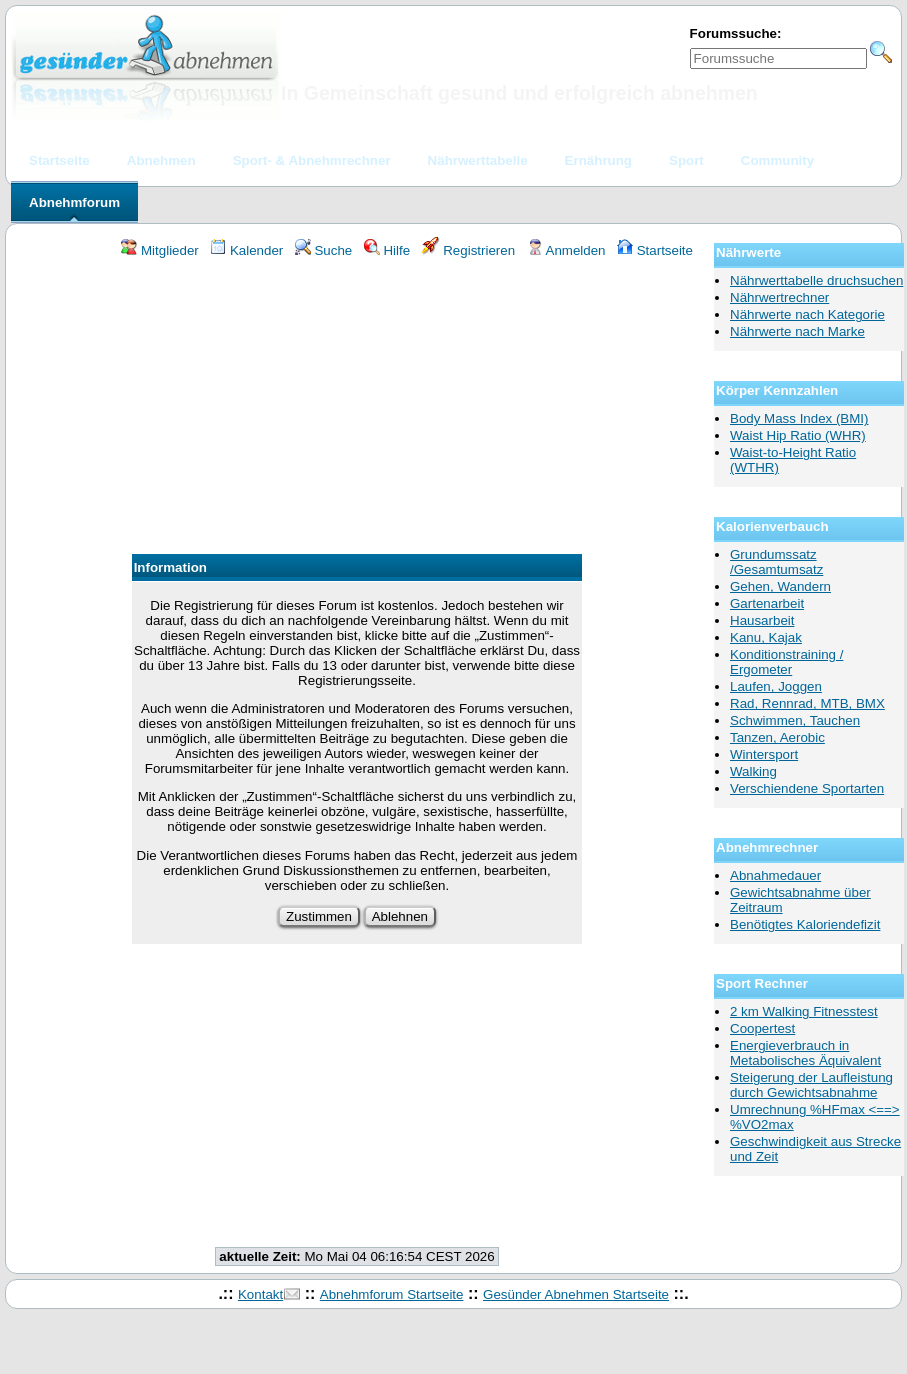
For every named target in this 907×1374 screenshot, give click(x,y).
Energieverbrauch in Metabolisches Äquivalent (805, 1053)
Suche (324, 250)
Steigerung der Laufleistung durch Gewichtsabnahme (811, 1085)
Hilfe (387, 250)
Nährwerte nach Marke (797, 331)
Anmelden (566, 250)
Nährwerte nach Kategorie (807, 314)
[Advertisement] (357, 409)
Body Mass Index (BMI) (799, 418)
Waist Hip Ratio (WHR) (798, 435)
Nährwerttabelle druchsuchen (816, 280)
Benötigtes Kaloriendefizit (805, 924)
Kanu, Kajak (766, 637)
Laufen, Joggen (776, 686)
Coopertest (762, 1028)
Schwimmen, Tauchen (795, 720)
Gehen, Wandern (780, 586)
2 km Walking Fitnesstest (804, 1011)
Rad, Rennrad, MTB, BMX (807, 703)
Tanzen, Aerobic (777, 737)
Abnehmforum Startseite (392, 1294)
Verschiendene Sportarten (807, 788)
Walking (753, 771)
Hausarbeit (762, 620)
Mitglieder (159, 250)
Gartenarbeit (767, 603)
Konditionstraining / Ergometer (786, 662)
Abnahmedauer (775, 875)
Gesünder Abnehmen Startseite (576, 1294)
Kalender (246, 250)
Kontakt (260, 1294)
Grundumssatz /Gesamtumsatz (776, 562)
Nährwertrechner (779, 297)
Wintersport (764, 754)
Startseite (655, 250)
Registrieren (469, 250)
